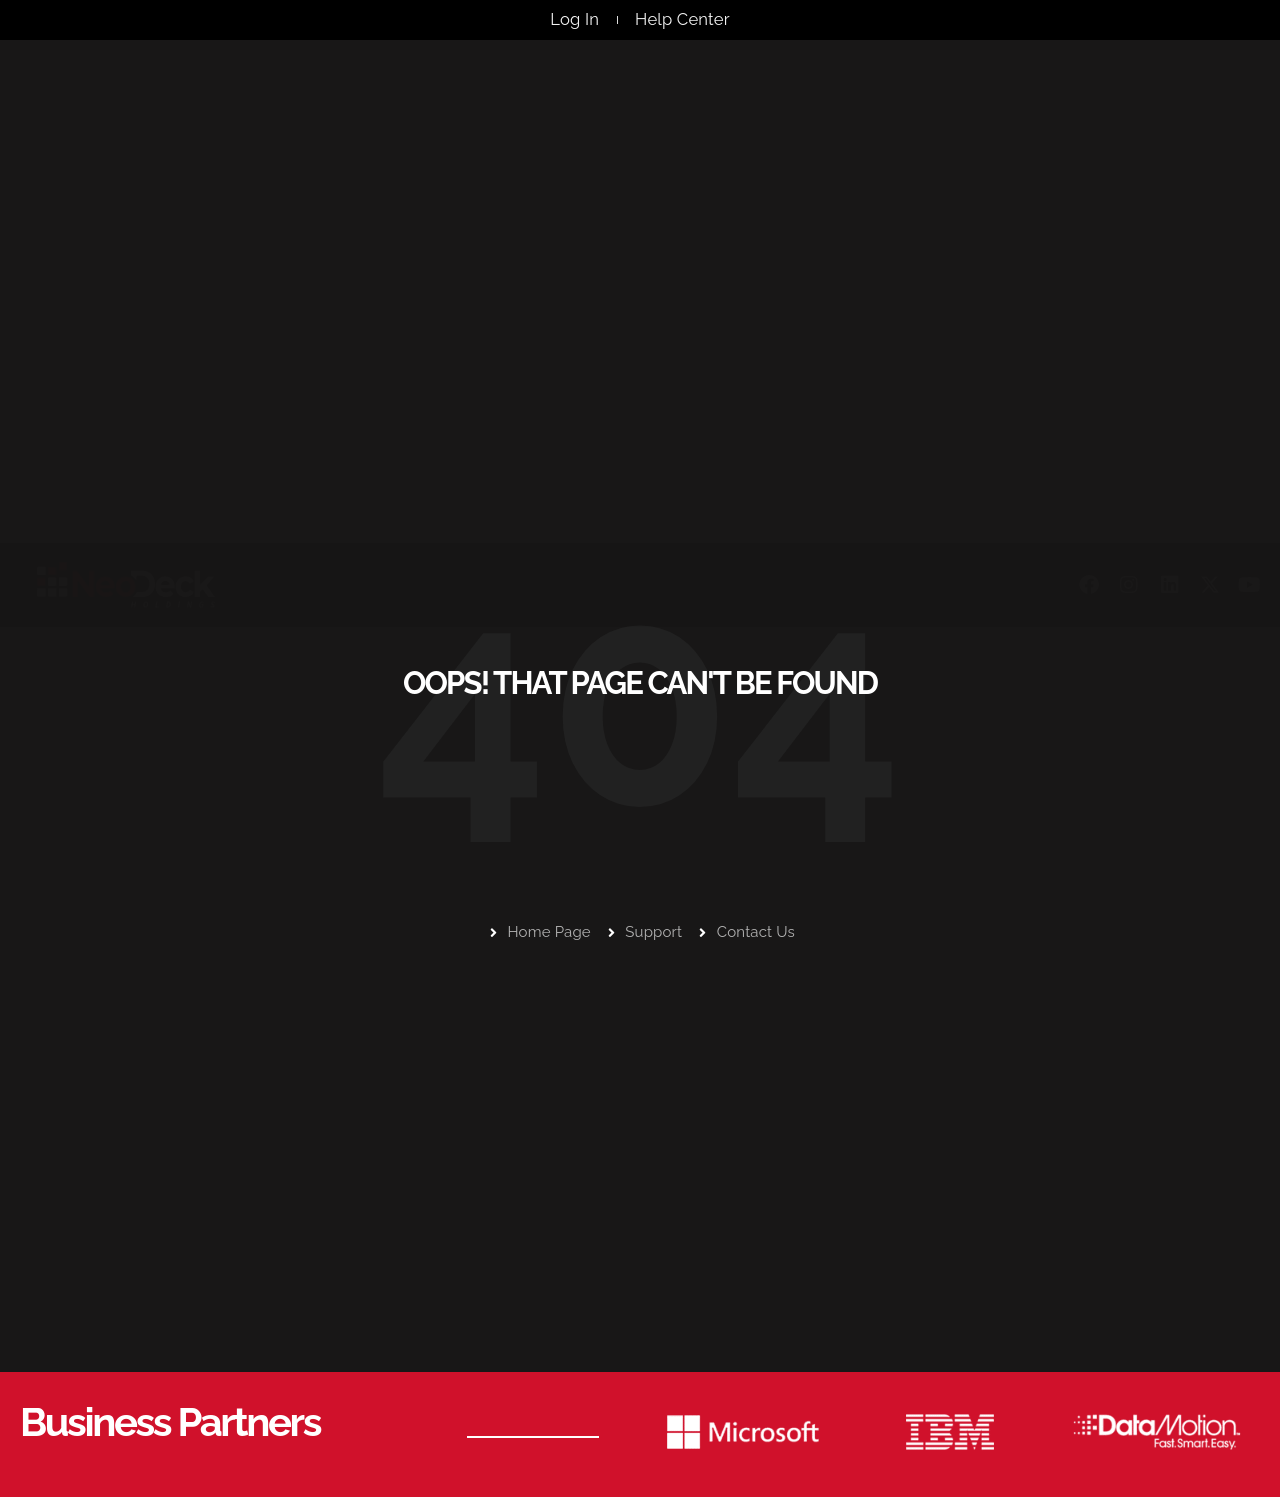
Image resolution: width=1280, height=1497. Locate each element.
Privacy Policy (1177, 1461)
